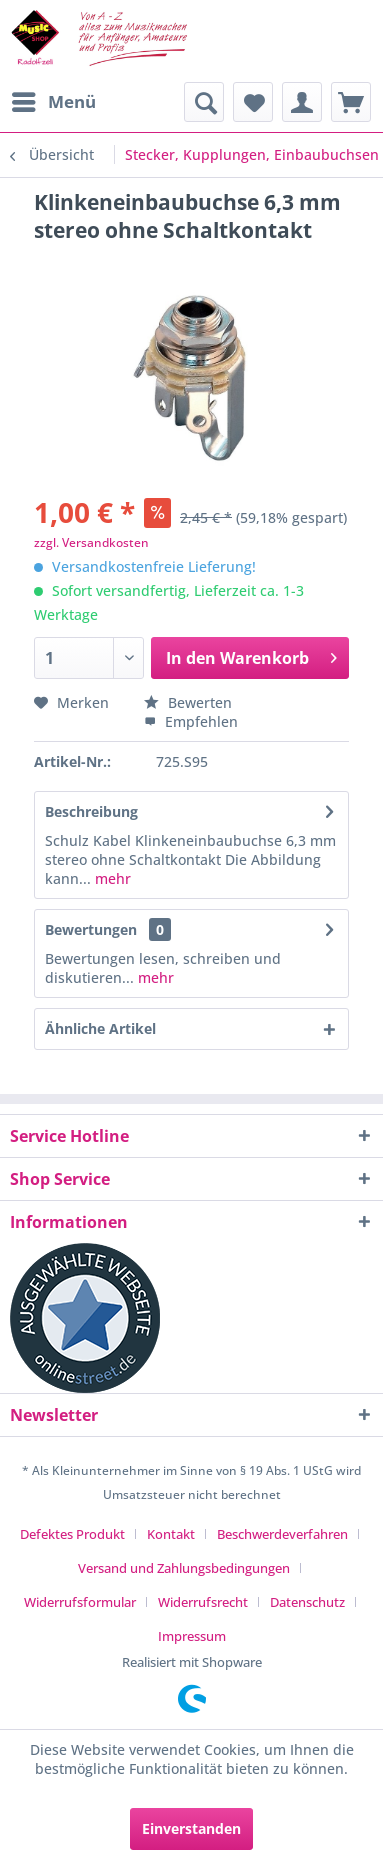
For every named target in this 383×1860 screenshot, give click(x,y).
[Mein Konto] (302, 102)
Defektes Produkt (72, 1534)
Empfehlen (191, 721)
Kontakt (171, 1534)
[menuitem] (53, 102)
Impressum (192, 1636)
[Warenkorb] (351, 102)
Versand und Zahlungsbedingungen (184, 1568)
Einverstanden (191, 1828)
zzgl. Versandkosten (91, 542)
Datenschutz (307, 1602)
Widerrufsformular (80, 1602)
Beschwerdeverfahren (282, 1534)
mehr (111, 878)
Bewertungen (91, 929)
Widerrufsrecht (203, 1602)
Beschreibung (91, 811)
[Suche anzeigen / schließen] (204, 102)
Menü (54, 99)
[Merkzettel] (253, 102)
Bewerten (188, 702)
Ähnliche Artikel (100, 1028)
